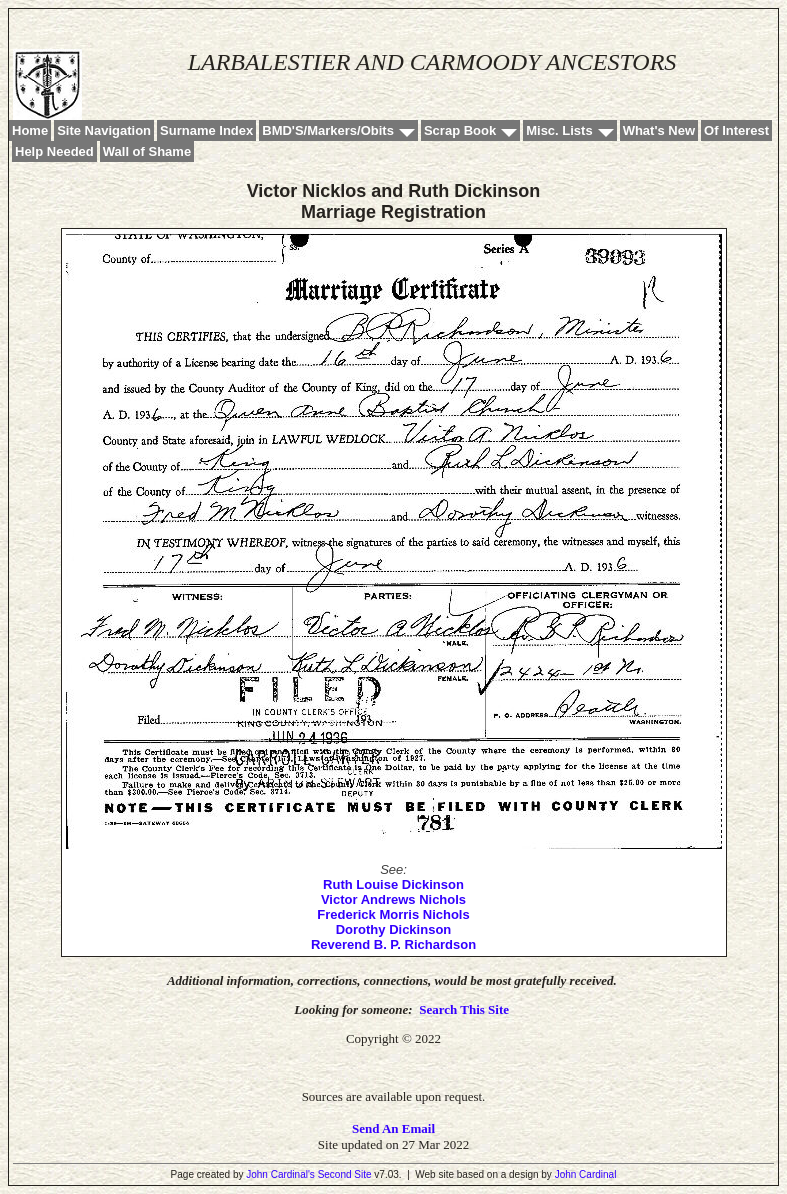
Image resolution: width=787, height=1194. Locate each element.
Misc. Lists (559, 130)
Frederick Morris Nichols (393, 914)
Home (30, 130)
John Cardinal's (280, 1174)
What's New (659, 130)
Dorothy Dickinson (394, 929)
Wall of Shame (147, 151)
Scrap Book (460, 130)
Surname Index (206, 130)
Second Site (345, 1174)
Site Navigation (104, 130)
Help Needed (54, 151)
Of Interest (736, 130)
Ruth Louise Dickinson (393, 884)
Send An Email (393, 1128)
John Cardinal (586, 1174)
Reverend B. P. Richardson (393, 944)
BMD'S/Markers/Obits (328, 130)
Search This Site (464, 1009)
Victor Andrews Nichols (393, 899)
